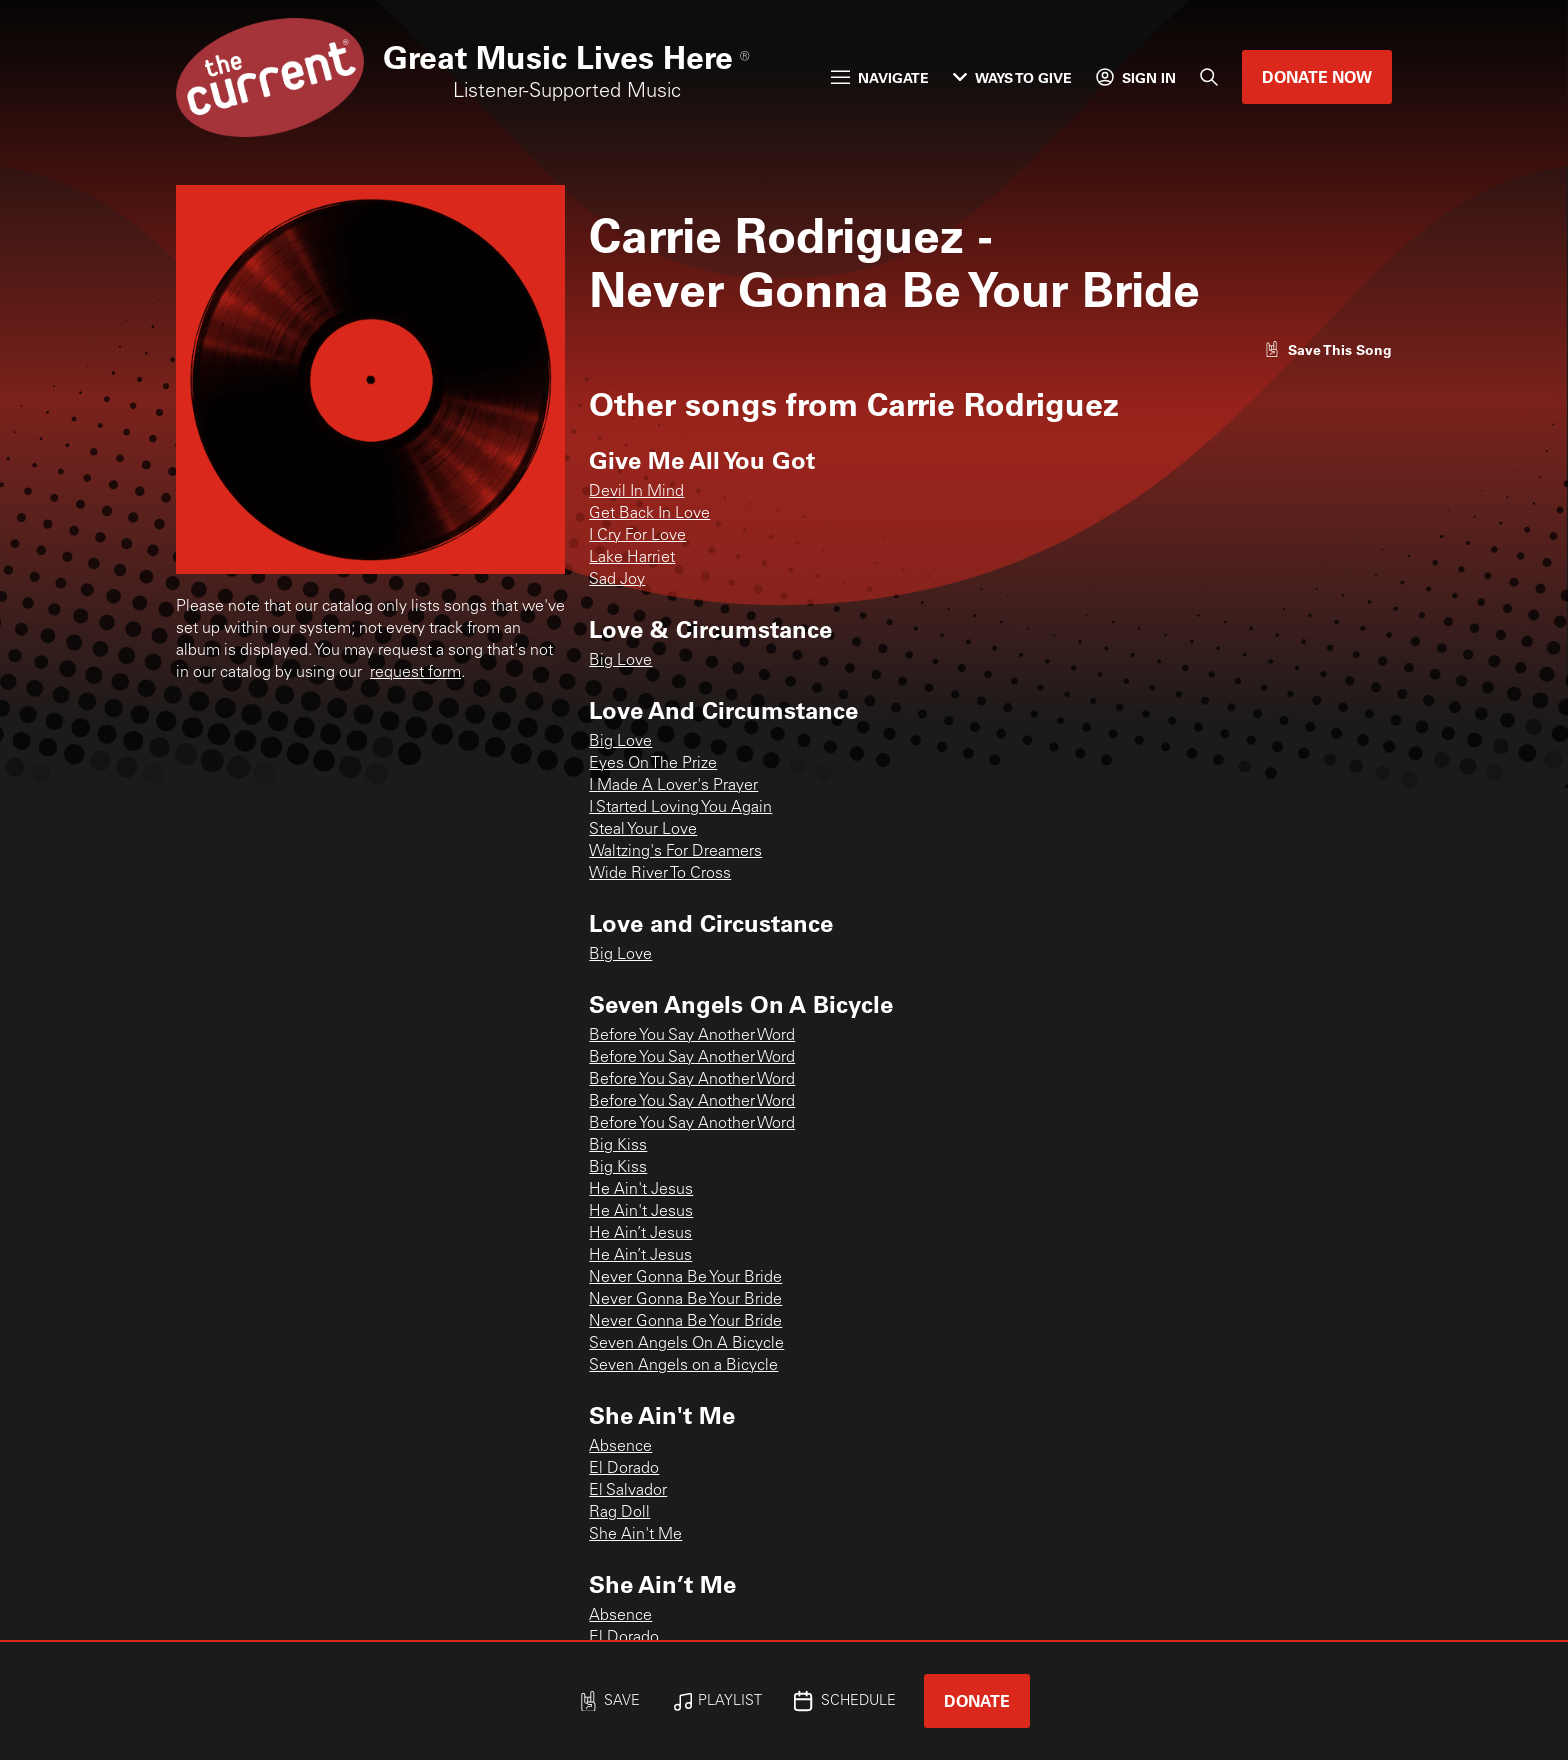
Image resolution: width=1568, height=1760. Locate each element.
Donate (977, 1700)
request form (415, 673)
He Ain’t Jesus (640, 1234)
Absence (620, 1447)
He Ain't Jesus (641, 1190)
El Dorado (624, 1469)
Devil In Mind (636, 492)
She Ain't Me (635, 1535)
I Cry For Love (637, 536)
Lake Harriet (632, 558)
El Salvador (628, 1491)
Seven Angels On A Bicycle (686, 1344)
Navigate (880, 77)
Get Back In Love (649, 514)
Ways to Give (1012, 77)
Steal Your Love (643, 830)
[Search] (1209, 77)
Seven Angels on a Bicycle (683, 1366)
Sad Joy (617, 580)
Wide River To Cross (660, 874)
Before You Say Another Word (692, 1036)
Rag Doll (619, 1513)
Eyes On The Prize (653, 764)
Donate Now (1317, 76)
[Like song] (1328, 349)
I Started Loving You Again (680, 808)
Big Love (620, 661)
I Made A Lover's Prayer (673, 786)
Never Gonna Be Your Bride (685, 1278)
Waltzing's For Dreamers (675, 852)
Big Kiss (618, 1146)
